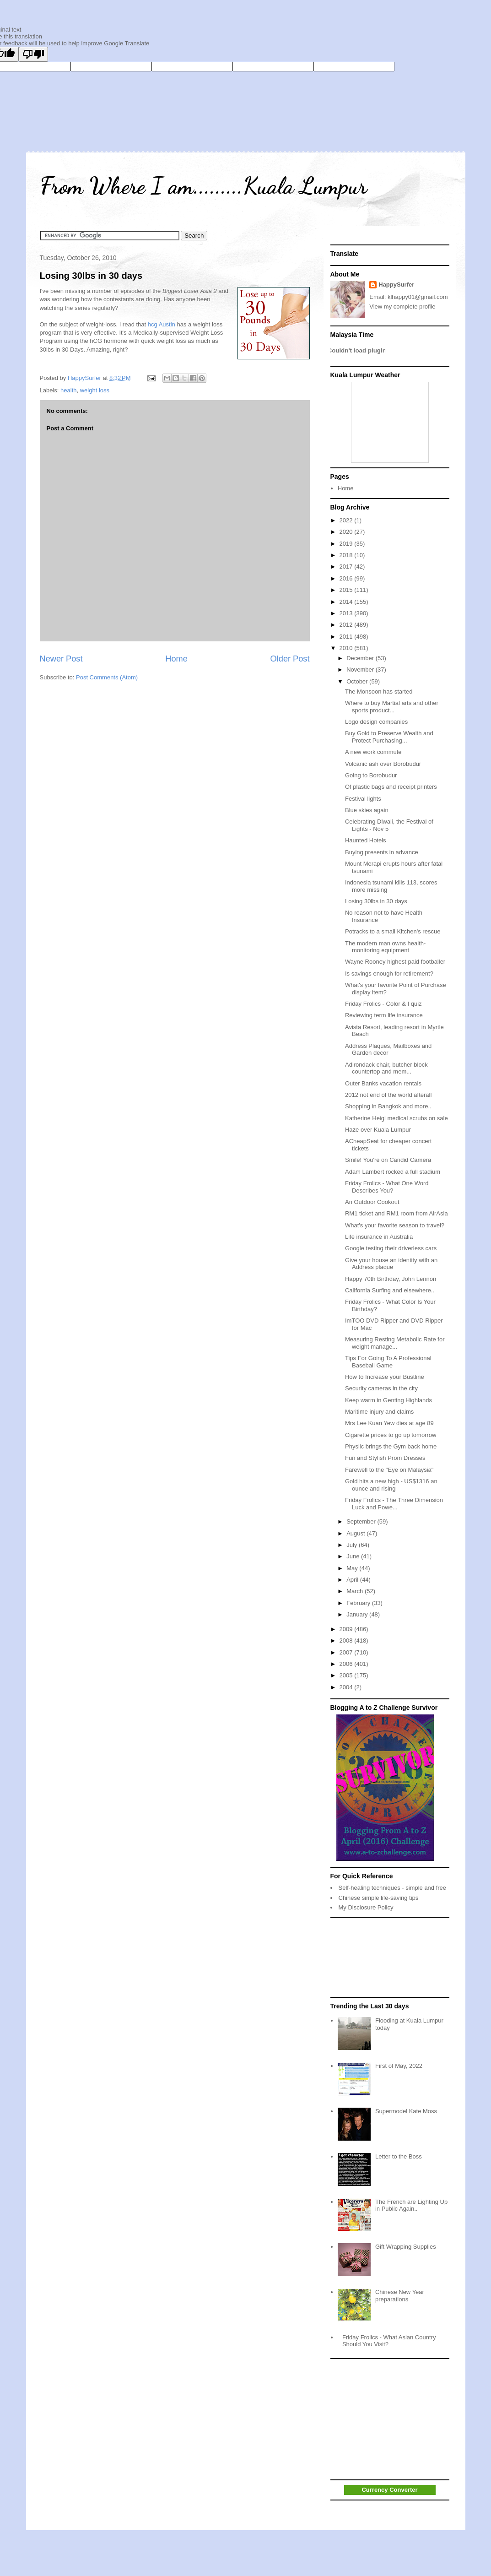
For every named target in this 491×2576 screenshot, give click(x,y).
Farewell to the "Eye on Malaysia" (389, 1469)
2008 (347, 1640)
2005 (347, 1675)
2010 (347, 648)
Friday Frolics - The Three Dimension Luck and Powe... (394, 1504)
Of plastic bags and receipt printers (391, 786)
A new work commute (373, 751)
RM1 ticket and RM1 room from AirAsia (396, 1213)
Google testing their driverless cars (391, 1248)
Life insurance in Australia (379, 1236)
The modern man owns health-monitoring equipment (385, 947)
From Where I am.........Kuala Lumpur (203, 186)
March (355, 1591)
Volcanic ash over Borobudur (383, 763)
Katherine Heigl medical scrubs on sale (396, 1118)
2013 (347, 613)
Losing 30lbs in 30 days (91, 276)
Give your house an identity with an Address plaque (391, 1264)
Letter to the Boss (398, 2156)
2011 (347, 636)
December (361, 658)
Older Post (290, 658)
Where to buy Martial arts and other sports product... (391, 707)
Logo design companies (376, 721)
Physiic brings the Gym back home (391, 1446)
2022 (347, 520)
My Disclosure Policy (366, 1907)
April (353, 1579)
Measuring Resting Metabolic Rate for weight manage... (395, 1343)
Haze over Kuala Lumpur (378, 1129)
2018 (347, 555)
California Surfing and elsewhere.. (389, 1290)
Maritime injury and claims (379, 1411)
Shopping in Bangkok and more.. (388, 1106)
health (68, 390)
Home (176, 658)
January (357, 1614)
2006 (347, 1663)
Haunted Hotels (365, 840)
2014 (347, 601)
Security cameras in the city (381, 1388)
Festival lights (363, 798)
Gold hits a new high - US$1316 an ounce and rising (391, 1485)
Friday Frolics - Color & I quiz (383, 1003)
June (353, 1556)
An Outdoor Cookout (372, 1202)
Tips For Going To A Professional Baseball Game (388, 1362)
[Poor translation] (33, 54)
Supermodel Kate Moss (406, 2111)
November (361, 669)
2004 (347, 1687)
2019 (347, 543)
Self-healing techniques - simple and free (393, 1887)
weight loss (94, 390)
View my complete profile (402, 306)
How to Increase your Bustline (384, 1376)
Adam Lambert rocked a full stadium (392, 1171)
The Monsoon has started (378, 691)
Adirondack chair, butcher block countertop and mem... (386, 1068)
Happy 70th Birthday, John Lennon (390, 1278)
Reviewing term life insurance (384, 1015)
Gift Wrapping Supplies (405, 2246)
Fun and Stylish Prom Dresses (385, 1457)
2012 (347, 624)
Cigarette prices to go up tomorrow (390, 1435)
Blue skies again (366, 810)
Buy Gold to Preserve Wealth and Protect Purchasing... (389, 737)
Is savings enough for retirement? (389, 973)
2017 (347, 566)
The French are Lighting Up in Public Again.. (411, 2205)
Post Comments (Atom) (107, 677)
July (352, 1544)
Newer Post (61, 658)
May (352, 1568)
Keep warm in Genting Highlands (388, 1400)
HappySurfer (396, 284)
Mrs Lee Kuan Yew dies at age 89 (389, 1423)
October (357, 681)
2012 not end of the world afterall (388, 1094)
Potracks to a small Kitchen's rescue (392, 931)
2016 (347, 578)
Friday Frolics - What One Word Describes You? (387, 1187)
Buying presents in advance (381, 852)
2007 (347, 1652)
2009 (347, 1629)
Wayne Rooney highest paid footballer (395, 961)
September (361, 1521)
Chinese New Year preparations (399, 2296)
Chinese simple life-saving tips (379, 1897)
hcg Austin (161, 324)
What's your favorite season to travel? (394, 1225)
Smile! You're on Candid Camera (388, 1159)
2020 (347, 531)
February (359, 1603)
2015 (347, 589)
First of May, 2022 (398, 2065)
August (356, 1533)
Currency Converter (389, 2489)
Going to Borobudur (371, 775)
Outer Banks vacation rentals (383, 1083)
